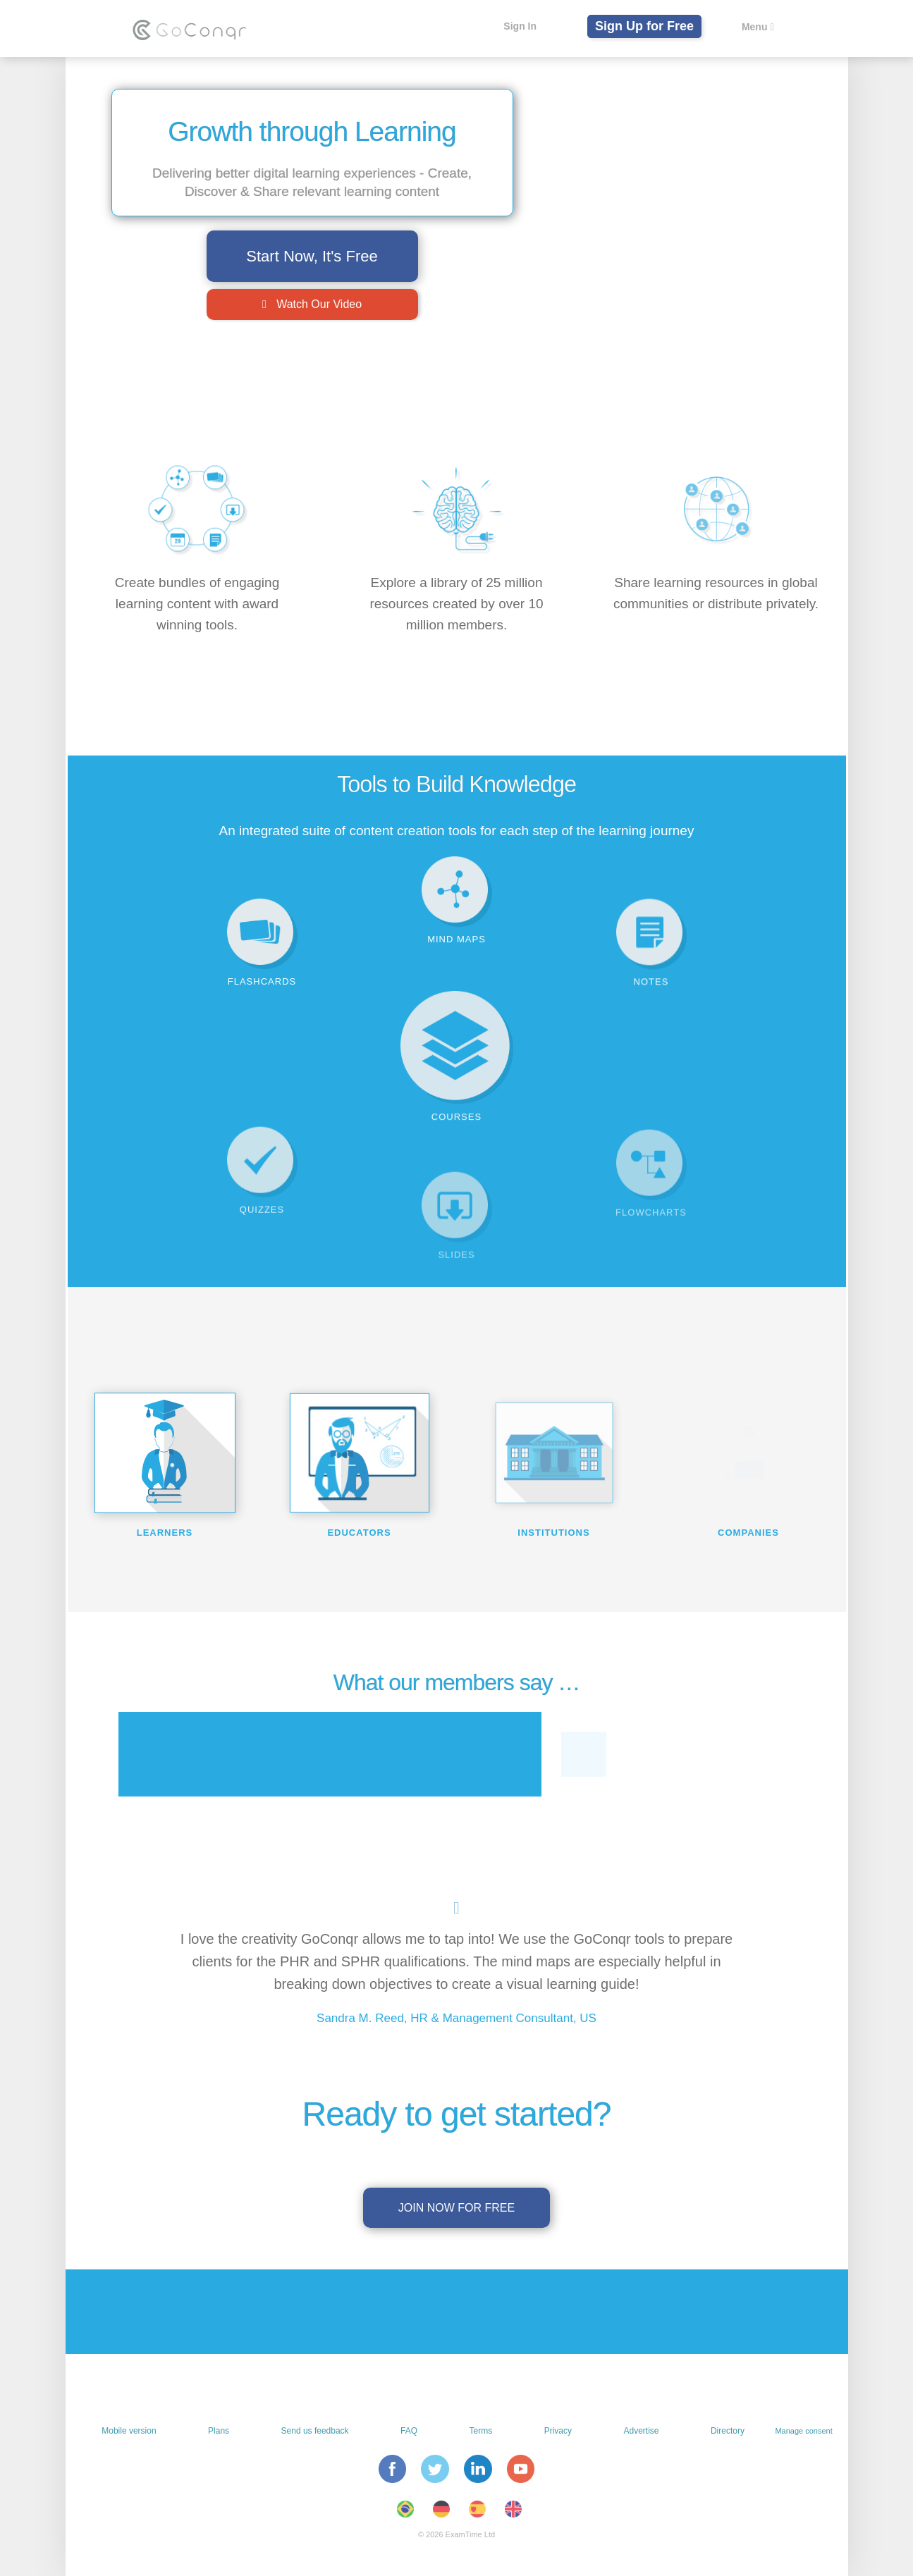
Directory (728, 2431)
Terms (481, 2431)
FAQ (408, 2431)
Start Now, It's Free (311, 256)
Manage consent (803, 2431)
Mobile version (129, 2431)
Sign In (520, 26)
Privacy (558, 2431)
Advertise (640, 2431)
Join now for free (456, 2208)
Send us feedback (315, 2431)
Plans (218, 2431)
